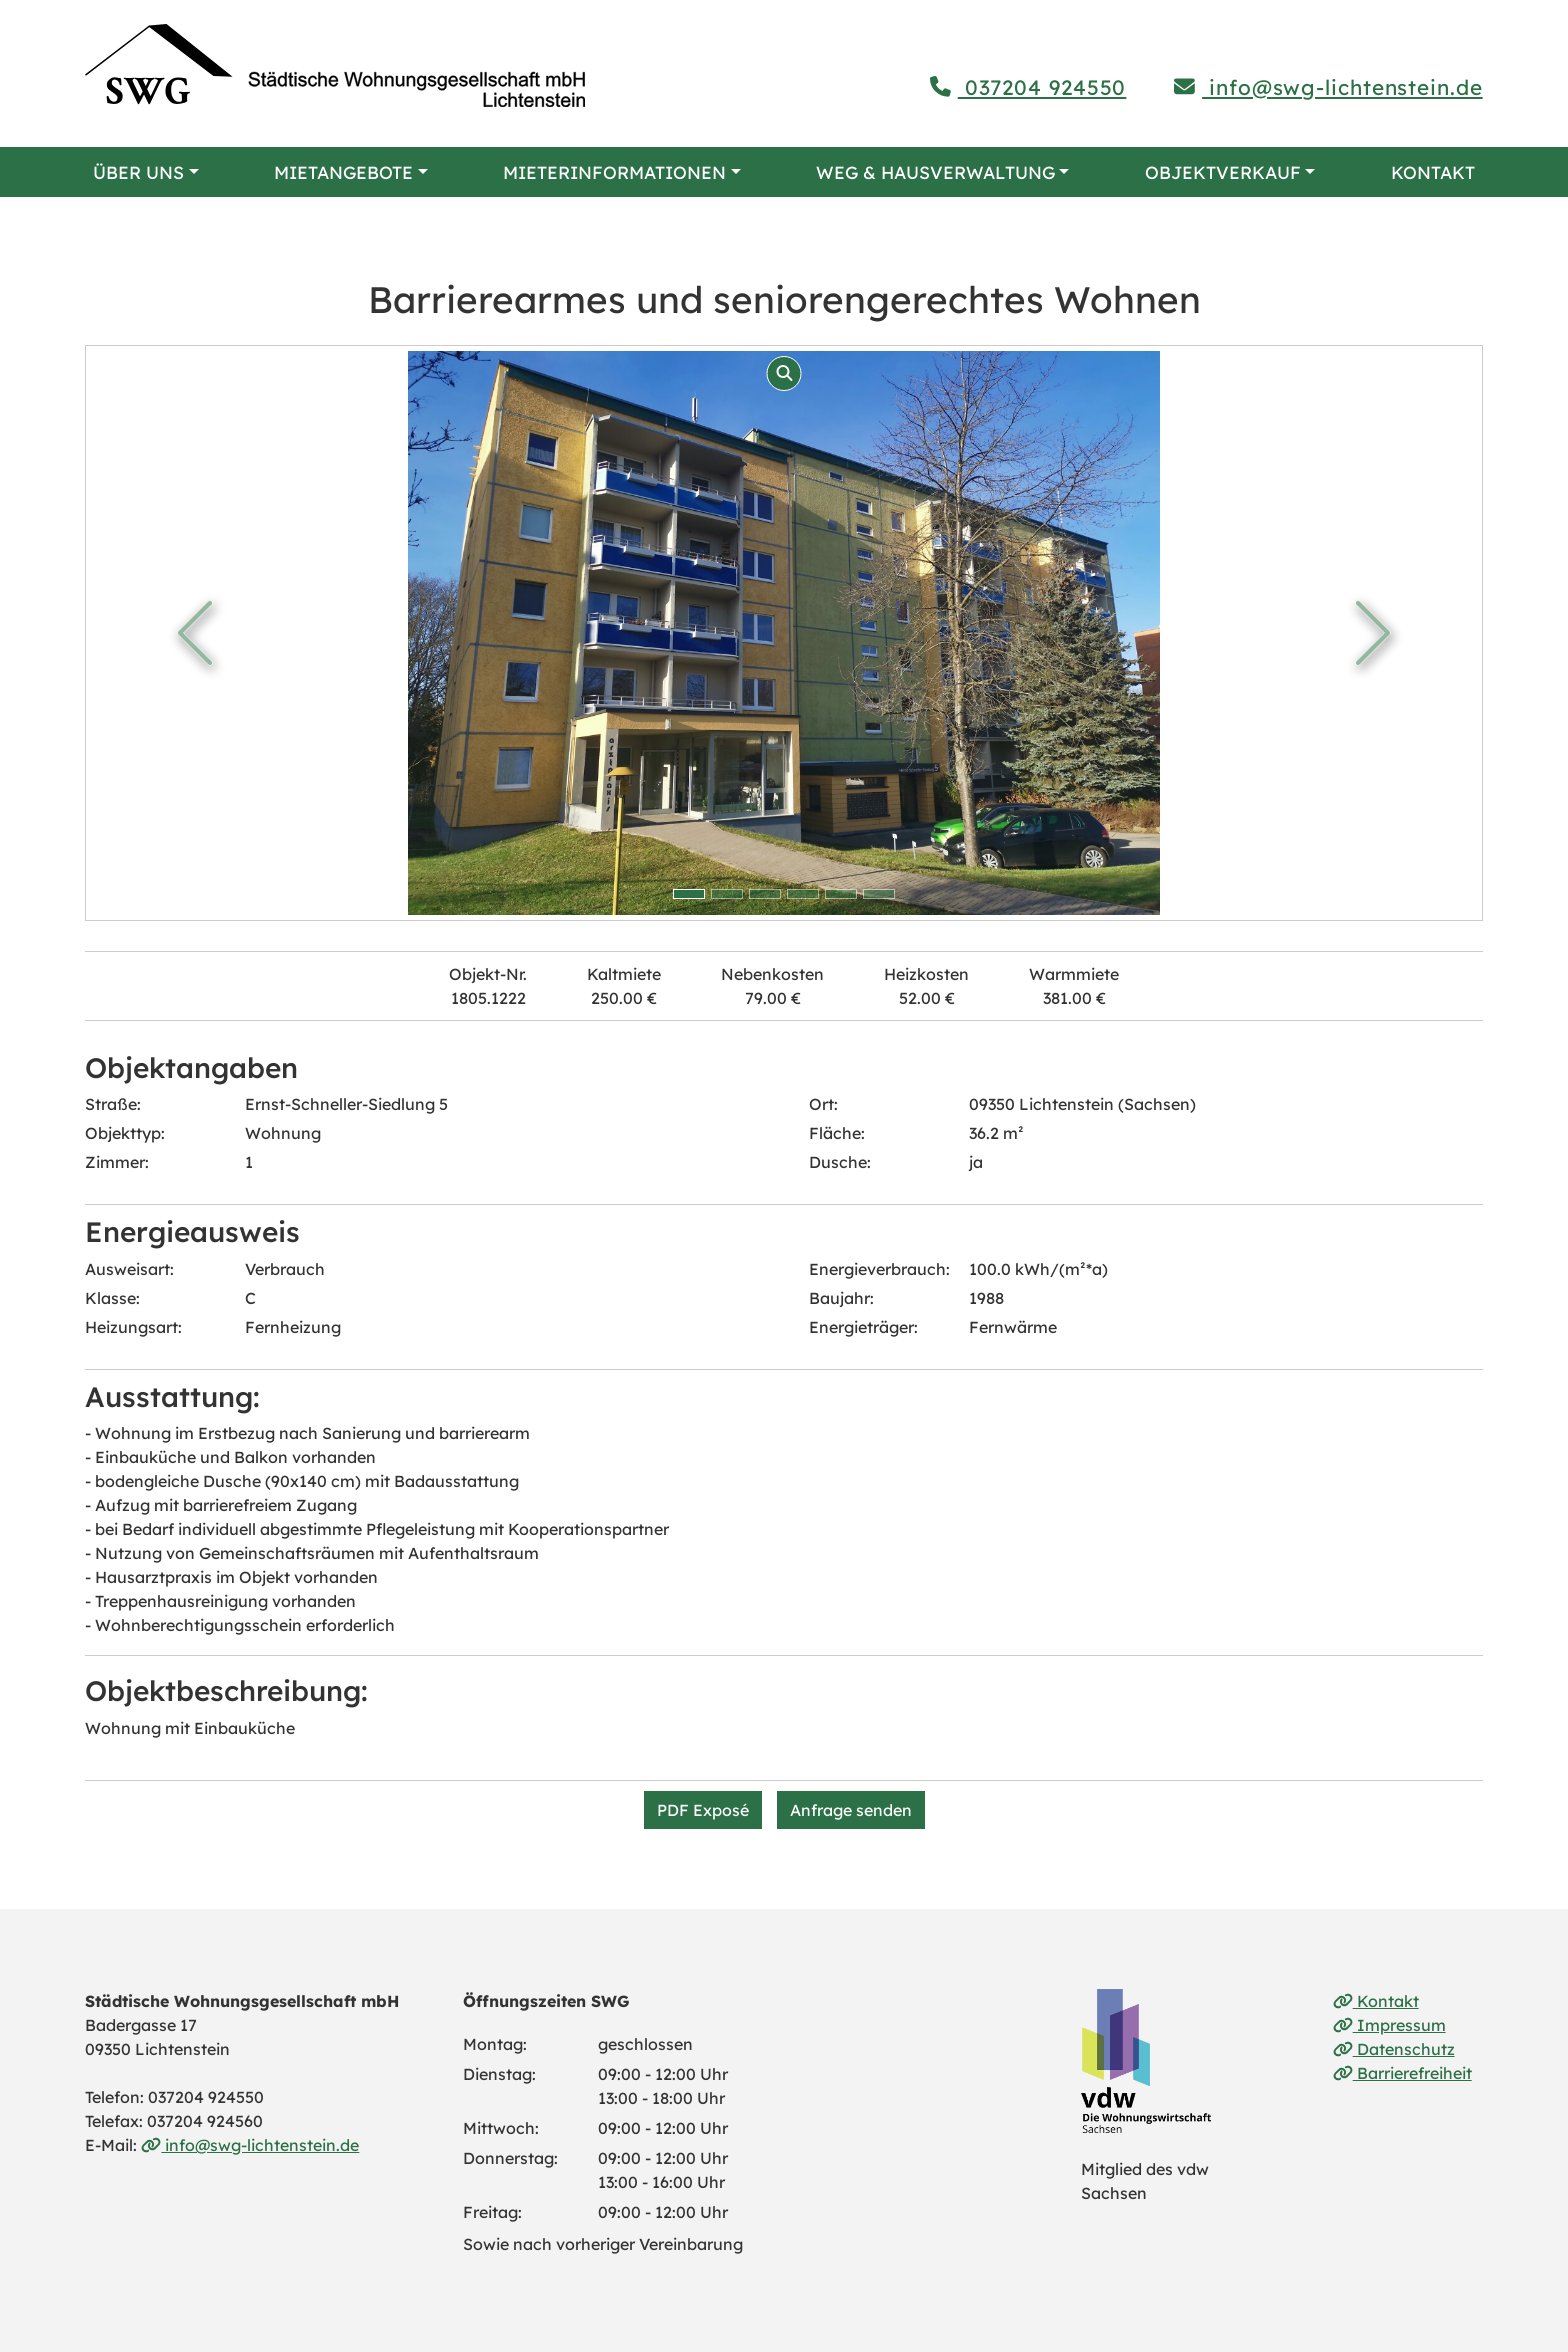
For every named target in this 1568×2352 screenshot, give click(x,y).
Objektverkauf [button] (1223, 172)
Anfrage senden (851, 1810)
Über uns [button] (138, 172)
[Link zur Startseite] (335, 65)
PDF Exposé (703, 1810)
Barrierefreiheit (1402, 2073)
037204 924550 (1028, 87)
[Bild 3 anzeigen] (803, 894)
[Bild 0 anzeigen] (689, 894)
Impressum (1389, 2025)
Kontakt (1433, 172)
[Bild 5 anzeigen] (879, 894)
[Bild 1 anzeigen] (727, 894)
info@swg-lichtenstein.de (1328, 87)
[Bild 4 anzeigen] (841, 894)
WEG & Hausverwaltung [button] (935, 172)
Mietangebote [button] (343, 172)
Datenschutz (1394, 2049)
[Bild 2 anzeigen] (765, 894)
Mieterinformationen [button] (614, 172)
